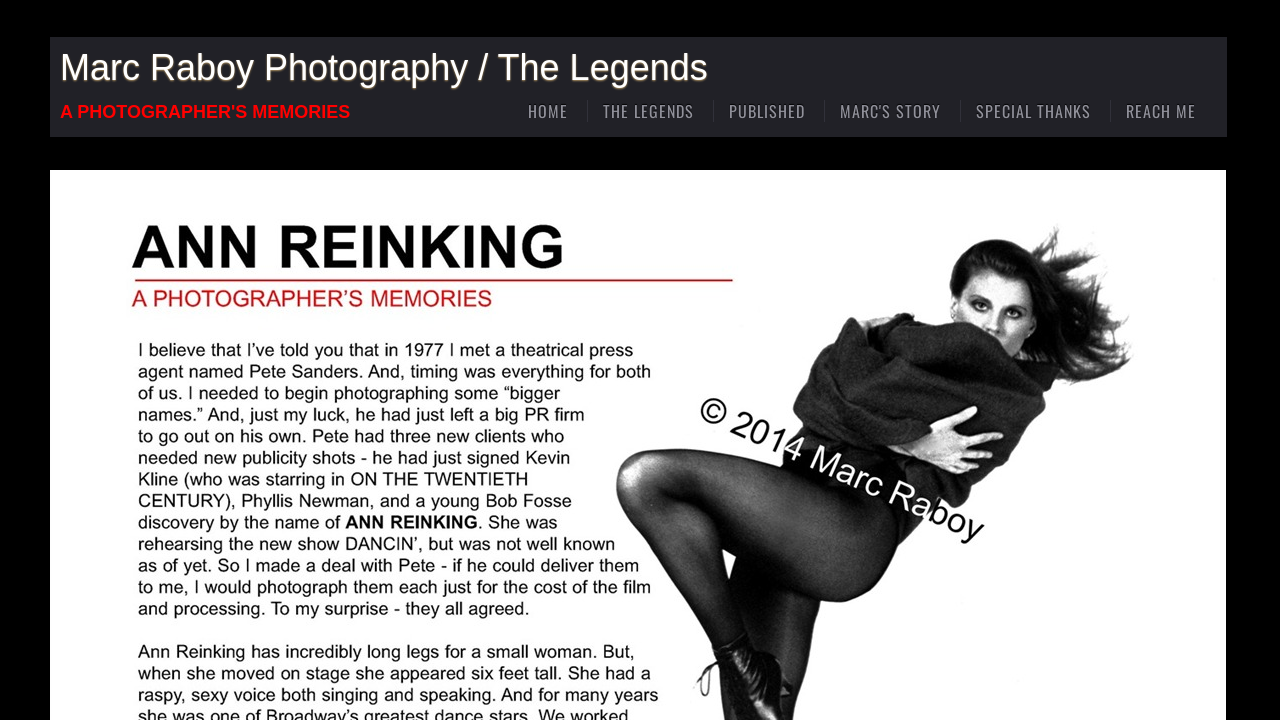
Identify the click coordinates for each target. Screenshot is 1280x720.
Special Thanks (1033, 111)
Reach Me (1161, 111)
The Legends (648, 111)
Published (767, 111)
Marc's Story (890, 111)
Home (548, 111)
